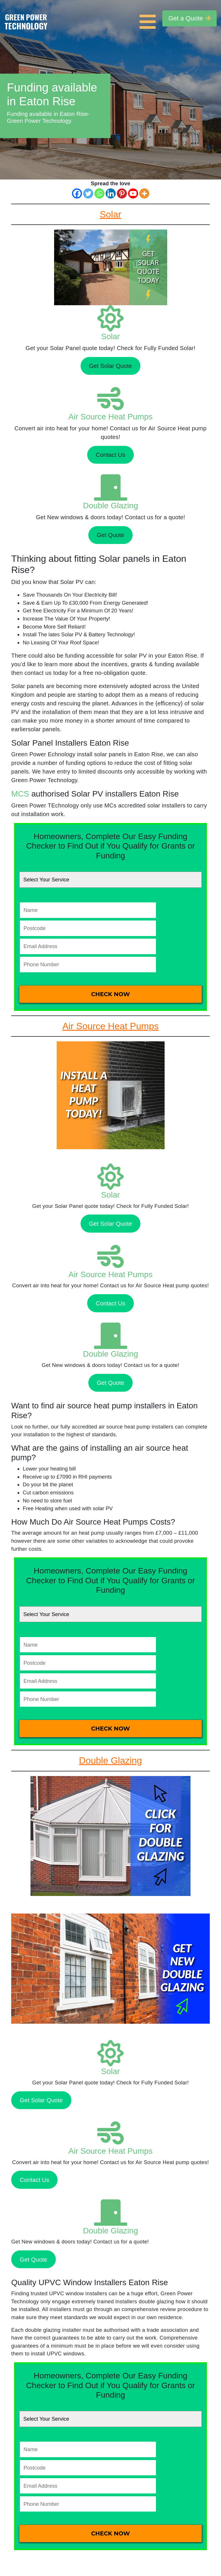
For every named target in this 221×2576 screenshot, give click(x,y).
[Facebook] (77, 193)
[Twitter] (88, 193)
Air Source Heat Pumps (110, 416)
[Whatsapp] (99, 193)
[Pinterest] (122, 193)
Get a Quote (189, 18)
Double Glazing (110, 505)
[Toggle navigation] (149, 18)
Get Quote (110, 535)
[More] (144, 193)
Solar (110, 336)
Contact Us (110, 454)
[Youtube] (133, 193)
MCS (20, 793)
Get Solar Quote (110, 365)
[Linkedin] (111, 193)
